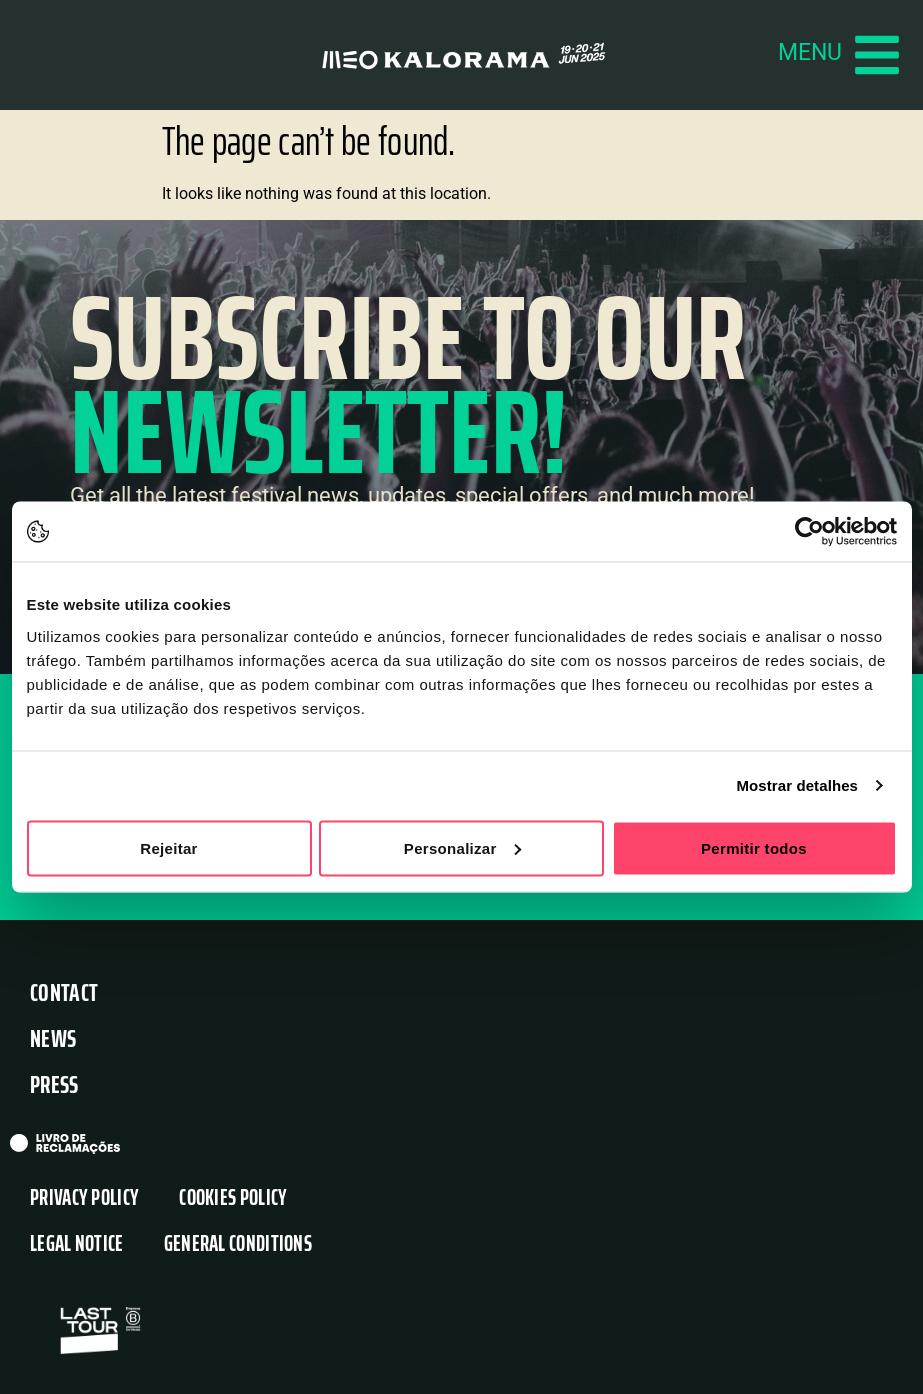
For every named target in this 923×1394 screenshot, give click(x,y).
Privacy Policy (84, 1198)
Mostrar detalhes (797, 785)
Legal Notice (77, 1244)
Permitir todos (754, 847)
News (53, 1039)
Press (54, 1085)
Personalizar (462, 847)
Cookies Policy (233, 1198)
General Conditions (238, 1244)
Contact (64, 993)
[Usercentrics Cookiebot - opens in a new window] (809, 532)
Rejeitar (168, 847)
